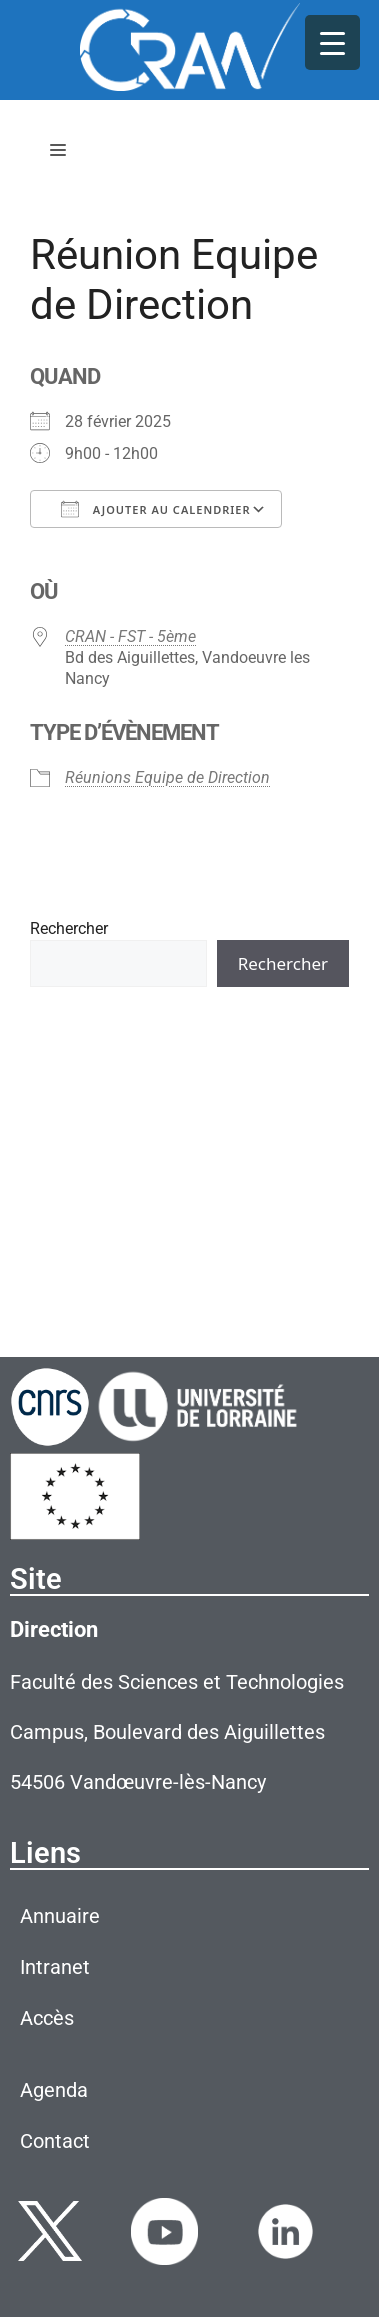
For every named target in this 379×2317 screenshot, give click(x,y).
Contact (55, 2141)
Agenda (54, 2090)
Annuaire (60, 1916)
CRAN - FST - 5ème (130, 636)
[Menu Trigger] (332, 42)
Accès (47, 2018)
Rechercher (69, 928)
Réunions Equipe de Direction (167, 777)
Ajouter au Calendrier (156, 509)
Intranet (55, 1967)
